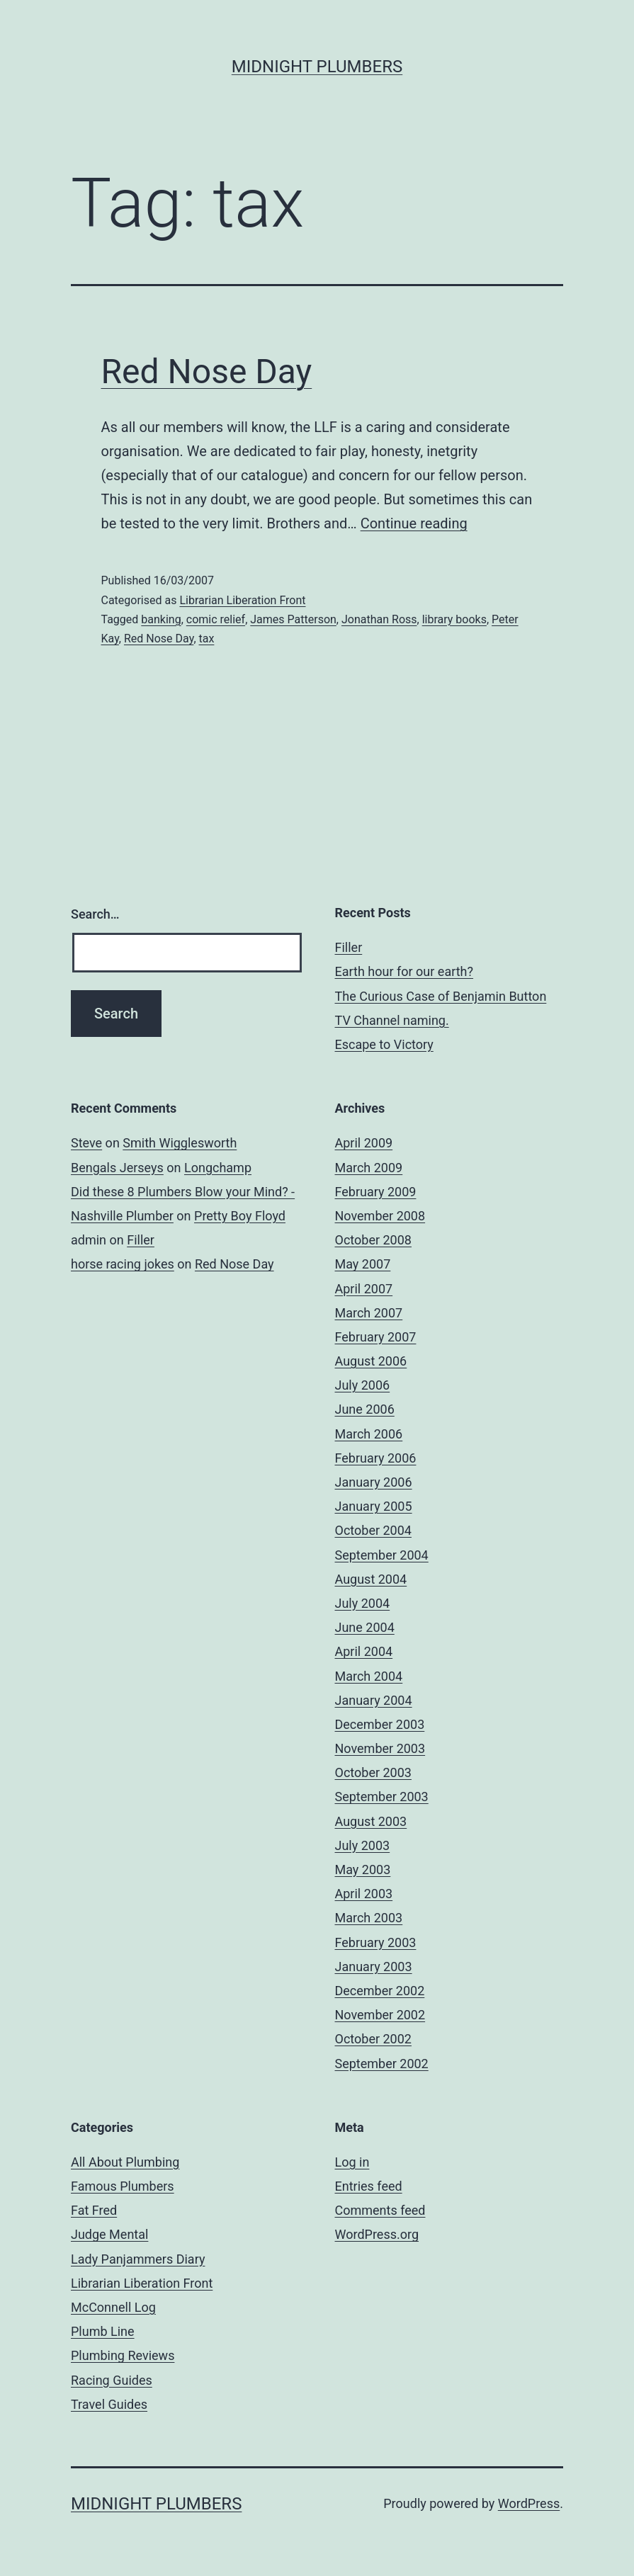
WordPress (529, 2503)
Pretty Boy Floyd (239, 1215)
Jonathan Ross (379, 619)
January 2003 (373, 1966)
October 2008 (373, 1239)
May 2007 (363, 1263)
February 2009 (376, 1191)
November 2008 (380, 1215)
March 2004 (369, 1676)
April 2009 (364, 1142)
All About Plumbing (125, 2162)
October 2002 (373, 2038)
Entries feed (368, 2186)
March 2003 (369, 1917)
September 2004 (382, 1555)
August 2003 (371, 1821)
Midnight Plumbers (317, 66)
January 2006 (373, 1482)
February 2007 (376, 1336)
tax (207, 638)
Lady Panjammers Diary (138, 2259)
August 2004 (371, 1579)
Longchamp (217, 1167)
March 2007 (369, 1312)
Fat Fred (94, 2210)
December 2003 (380, 1724)
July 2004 (362, 1603)
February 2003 (376, 1942)
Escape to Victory (384, 1044)
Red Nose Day (206, 371)
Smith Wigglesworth (180, 1142)
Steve (86, 1142)
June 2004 (365, 1627)
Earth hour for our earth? (404, 971)
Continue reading (414, 523)
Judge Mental (109, 2234)
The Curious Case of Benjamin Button (441, 996)
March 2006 (369, 1433)
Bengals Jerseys (117, 1167)
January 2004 (373, 1700)
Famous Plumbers (122, 2186)
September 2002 (382, 2063)
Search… (95, 914)
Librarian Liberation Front (242, 600)
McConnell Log (113, 2307)
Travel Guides (109, 2404)
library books (454, 619)
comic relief (215, 619)
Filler (349, 947)
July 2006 (362, 1385)
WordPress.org (377, 2234)
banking (161, 619)
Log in (352, 2162)
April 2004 (364, 1651)
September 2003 (382, 1796)
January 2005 (373, 1506)
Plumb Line (103, 2331)
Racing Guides (111, 2380)
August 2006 (371, 1361)
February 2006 (376, 1458)
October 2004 (373, 1530)
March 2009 (369, 1167)
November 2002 (380, 2014)
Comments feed (380, 2210)
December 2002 (380, 1990)
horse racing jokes (122, 1263)
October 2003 (373, 1772)
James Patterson (293, 619)
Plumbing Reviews (122, 2355)
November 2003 (380, 1748)
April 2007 (364, 1288)
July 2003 (362, 1845)
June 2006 (365, 1409)
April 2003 (364, 1893)
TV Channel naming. (392, 1020)
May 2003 (363, 1869)
